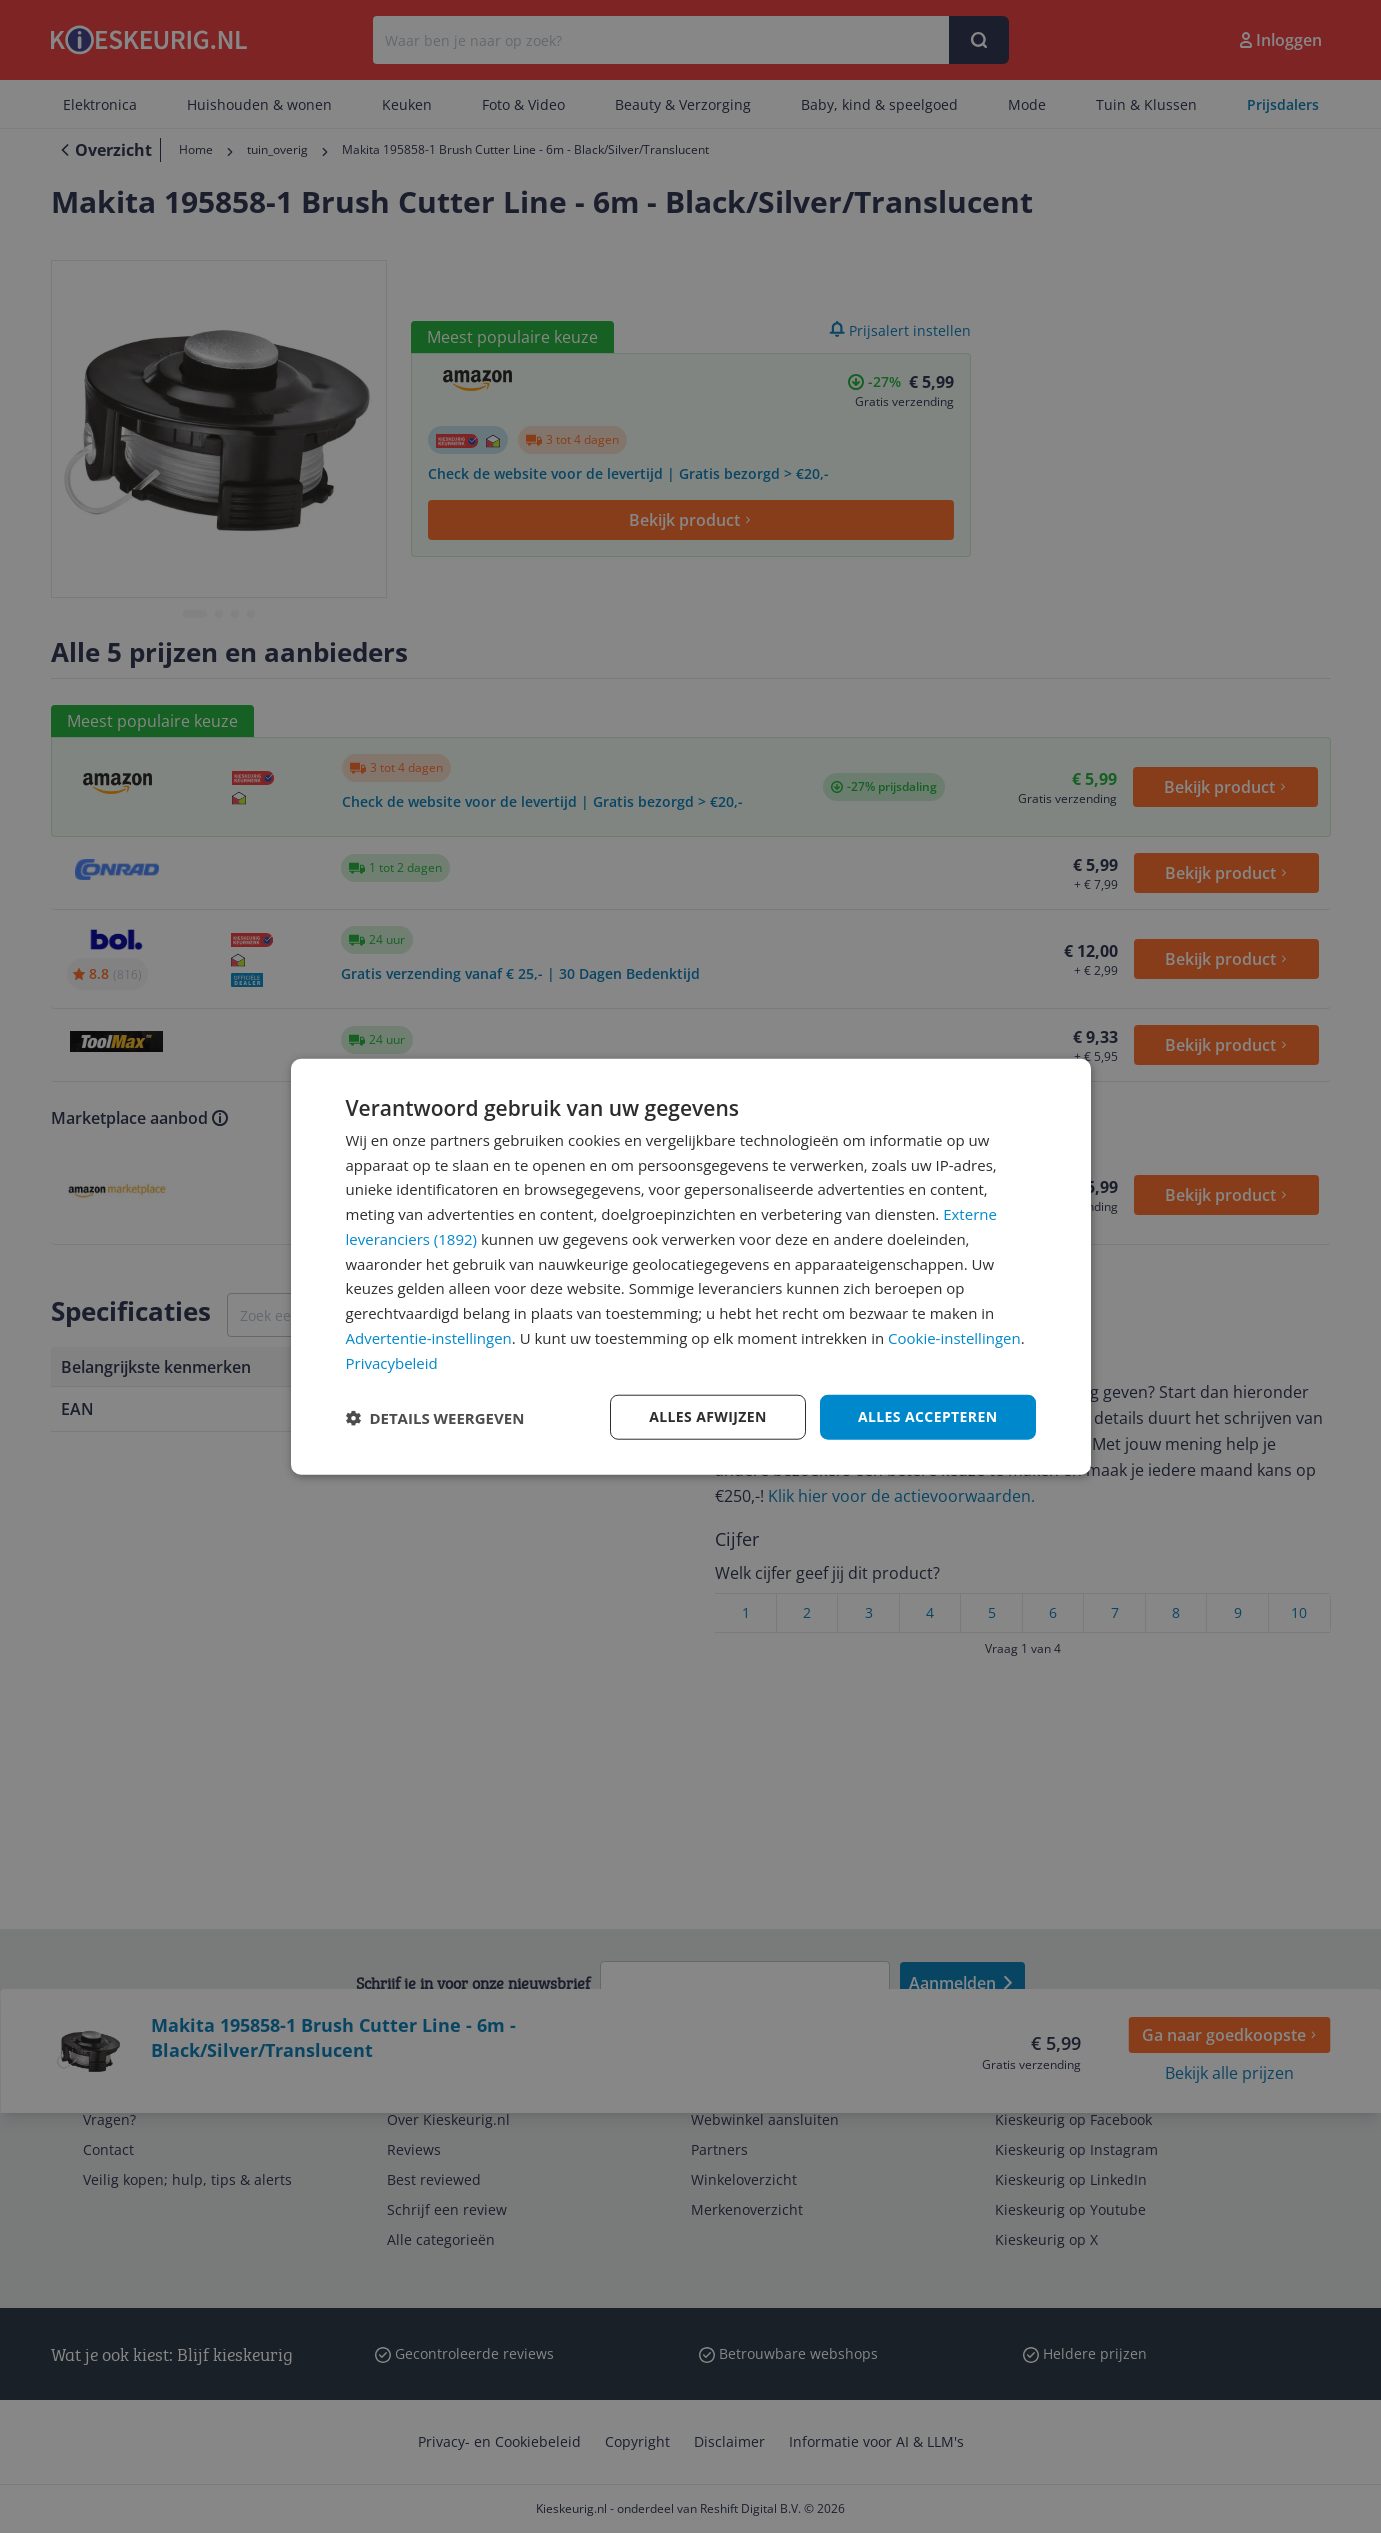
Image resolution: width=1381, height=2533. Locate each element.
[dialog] (691, 1266)
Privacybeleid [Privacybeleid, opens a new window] (392, 1362)
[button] (435, 1417)
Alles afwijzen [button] (708, 1416)
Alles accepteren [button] (928, 1416)
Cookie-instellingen (954, 1338)
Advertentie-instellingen (429, 1338)
